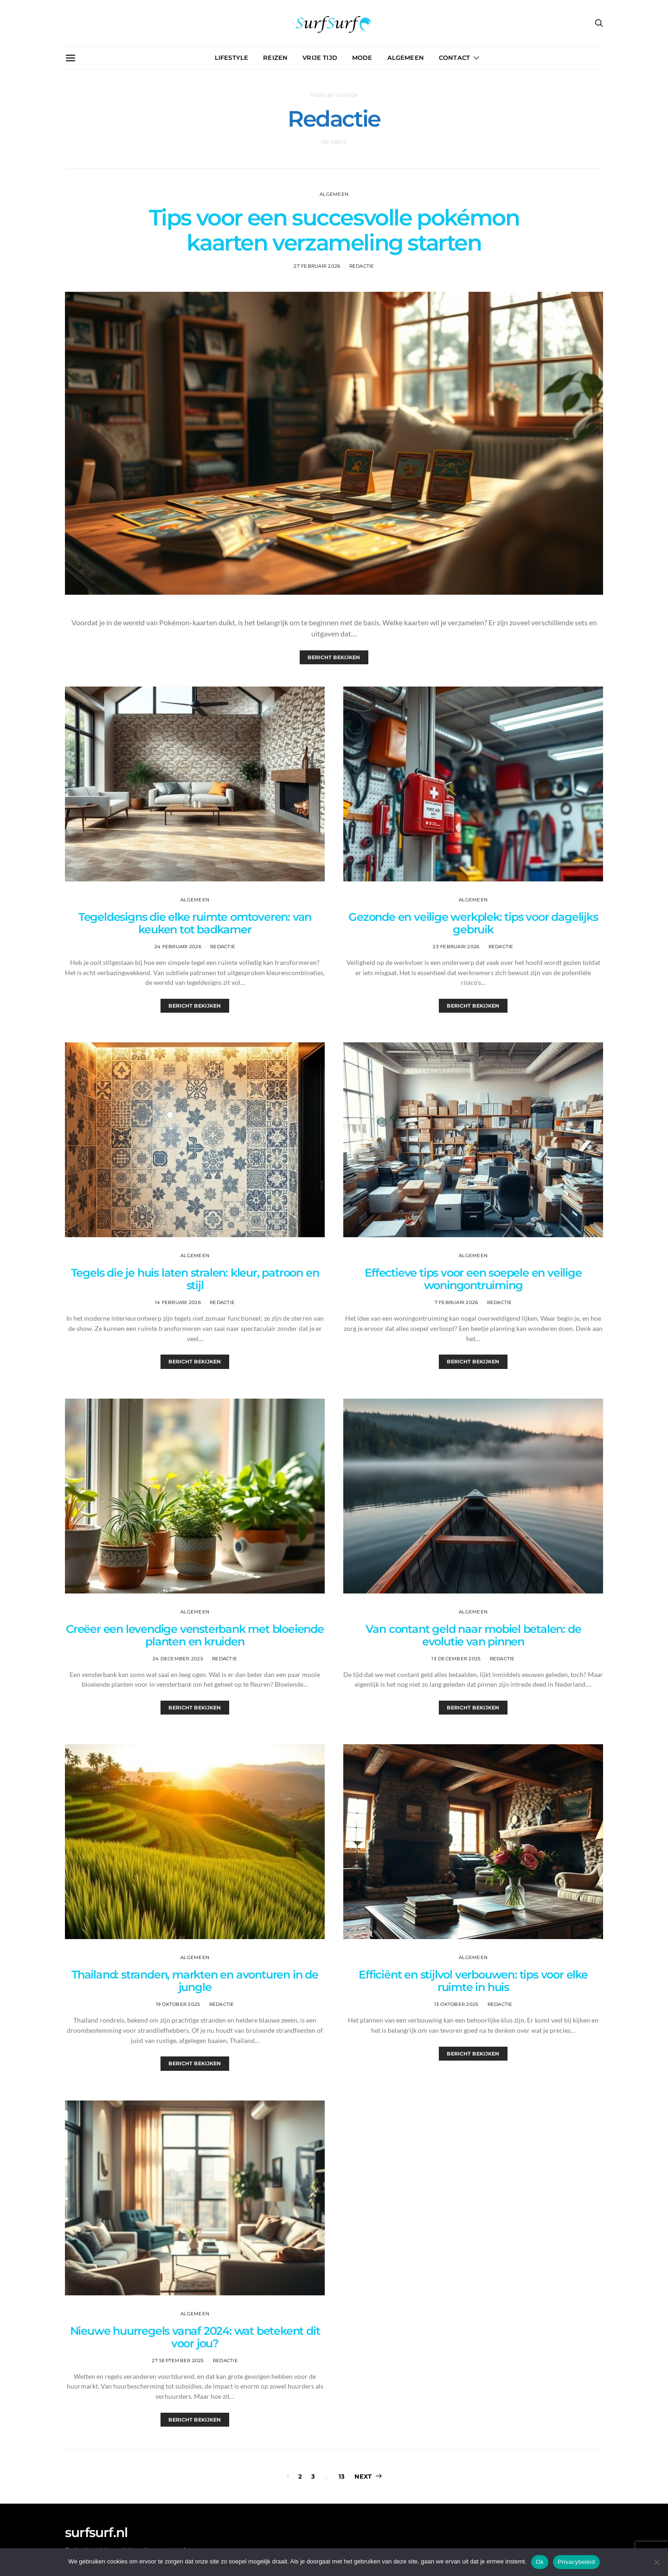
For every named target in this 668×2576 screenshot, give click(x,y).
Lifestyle (231, 57)
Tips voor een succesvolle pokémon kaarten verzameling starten (334, 230)
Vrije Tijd (319, 57)
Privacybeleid (576, 2561)
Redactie (361, 266)
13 (342, 2476)
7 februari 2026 (456, 1302)
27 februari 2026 (317, 266)
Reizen (275, 57)
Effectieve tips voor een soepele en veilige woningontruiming (473, 1279)
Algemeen (405, 57)
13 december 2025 (456, 1659)
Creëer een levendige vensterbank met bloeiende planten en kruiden (195, 1635)
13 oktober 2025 (456, 2004)
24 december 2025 (178, 1659)
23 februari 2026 (456, 947)
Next (363, 2476)
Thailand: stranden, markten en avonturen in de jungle (194, 1981)
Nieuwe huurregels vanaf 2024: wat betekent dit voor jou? (195, 2337)
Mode (362, 57)
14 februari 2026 (178, 1302)
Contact (454, 57)
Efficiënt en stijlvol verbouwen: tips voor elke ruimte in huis (473, 1981)
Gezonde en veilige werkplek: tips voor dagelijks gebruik (472, 923)
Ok (540, 2561)
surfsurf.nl (96, 2532)
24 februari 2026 (177, 947)
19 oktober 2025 (178, 2004)
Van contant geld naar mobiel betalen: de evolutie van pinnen (473, 1635)
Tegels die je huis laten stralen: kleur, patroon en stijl (195, 1279)
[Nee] (656, 2562)
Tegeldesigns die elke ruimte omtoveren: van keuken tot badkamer (194, 923)
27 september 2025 (178, 2361)
